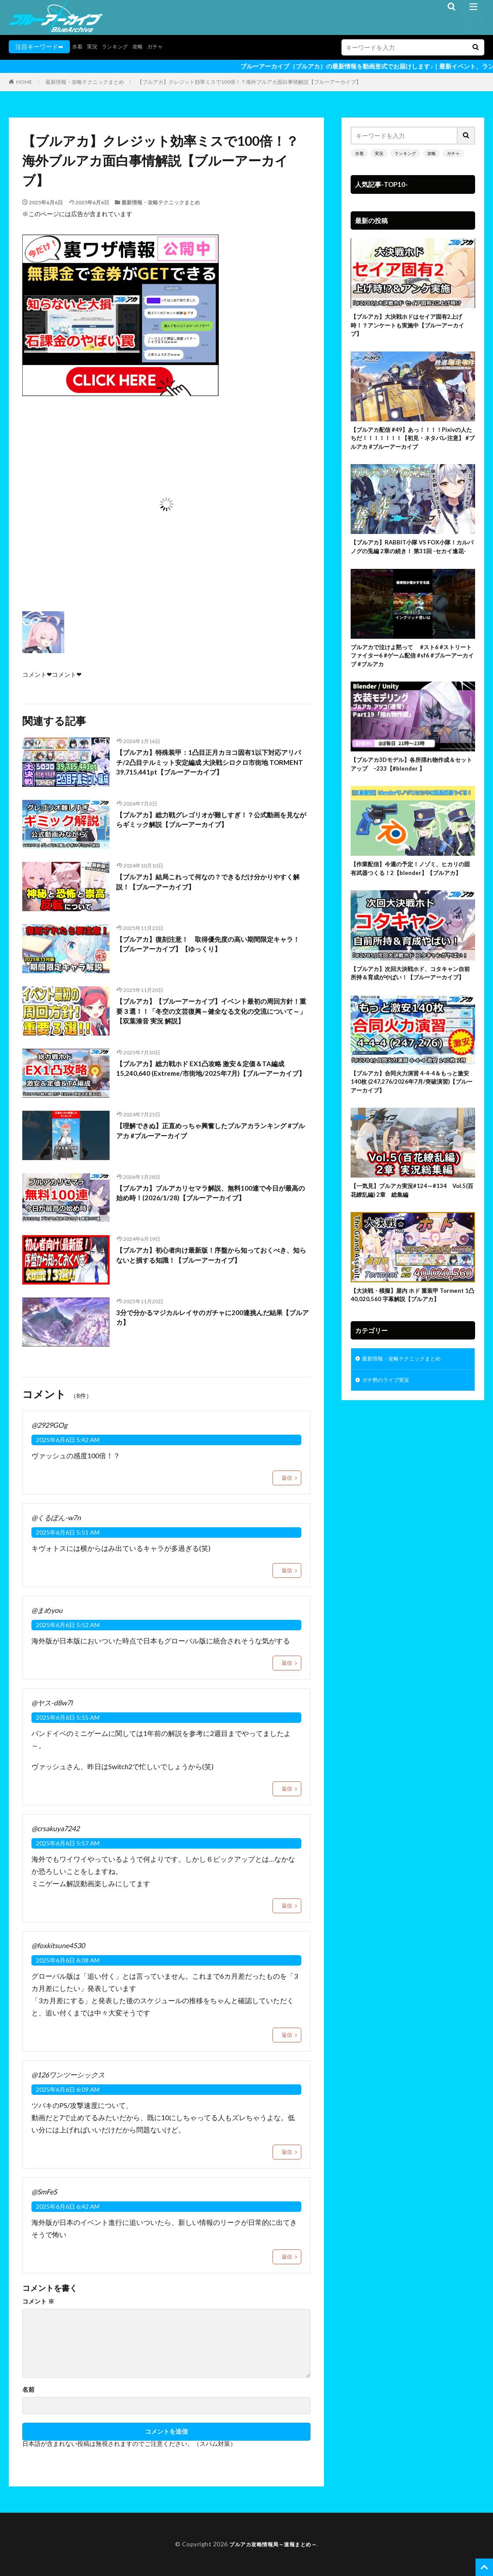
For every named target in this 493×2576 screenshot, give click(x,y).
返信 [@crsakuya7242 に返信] (287, 1905)
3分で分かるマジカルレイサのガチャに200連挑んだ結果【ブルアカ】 (211, 1319)
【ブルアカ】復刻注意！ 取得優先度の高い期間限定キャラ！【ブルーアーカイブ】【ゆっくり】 (210, 946)
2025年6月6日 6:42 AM (68, 2206)
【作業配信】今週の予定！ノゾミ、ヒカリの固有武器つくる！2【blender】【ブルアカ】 (410, 902)
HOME (24, 82)
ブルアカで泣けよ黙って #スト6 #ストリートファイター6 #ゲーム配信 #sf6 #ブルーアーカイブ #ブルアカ (411, 678)
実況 (95, 46)
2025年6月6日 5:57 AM (68, 1843)
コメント (38, 2301)
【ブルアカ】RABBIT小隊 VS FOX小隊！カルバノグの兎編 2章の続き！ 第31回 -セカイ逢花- (412, 561)
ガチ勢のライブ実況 (389, 1453)
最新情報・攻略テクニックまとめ (84, 82)
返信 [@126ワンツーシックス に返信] (287, 2152)
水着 (78, 46)
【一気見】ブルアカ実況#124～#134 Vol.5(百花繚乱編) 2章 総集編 (409, 1248)
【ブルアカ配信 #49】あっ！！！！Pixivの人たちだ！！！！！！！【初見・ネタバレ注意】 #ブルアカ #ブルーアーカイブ (411, 444)
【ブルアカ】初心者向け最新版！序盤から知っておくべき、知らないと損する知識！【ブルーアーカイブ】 (210, 1256)
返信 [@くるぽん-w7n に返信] (287, 1570)
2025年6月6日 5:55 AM (68, 1717)
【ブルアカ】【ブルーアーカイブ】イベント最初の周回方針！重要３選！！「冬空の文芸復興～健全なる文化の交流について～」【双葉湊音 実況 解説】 (210, 1013)
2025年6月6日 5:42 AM (68, 1439)
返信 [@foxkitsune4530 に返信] (287, 2035)
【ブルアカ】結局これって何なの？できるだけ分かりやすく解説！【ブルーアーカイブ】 (210, 883)
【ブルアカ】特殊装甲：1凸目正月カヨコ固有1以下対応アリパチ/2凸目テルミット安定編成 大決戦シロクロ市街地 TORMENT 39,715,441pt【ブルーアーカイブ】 (211, 765)
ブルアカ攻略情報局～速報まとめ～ (273, 2544)
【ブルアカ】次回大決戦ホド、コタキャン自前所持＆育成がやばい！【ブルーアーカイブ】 (410, 1018)
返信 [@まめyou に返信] (287, 1663)
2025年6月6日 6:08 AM (68, 1960)
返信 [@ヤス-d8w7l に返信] (287, 1788)
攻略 (146, 46)
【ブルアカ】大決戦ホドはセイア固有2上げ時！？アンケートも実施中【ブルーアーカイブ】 (411, 327)
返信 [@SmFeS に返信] (287, 2256)
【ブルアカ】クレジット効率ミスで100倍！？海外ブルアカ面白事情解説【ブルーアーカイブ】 (249, 82)
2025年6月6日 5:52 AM (68, 1625)
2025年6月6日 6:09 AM (68, 2089)
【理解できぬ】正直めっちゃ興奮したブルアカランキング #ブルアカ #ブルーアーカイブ (210, 1132)
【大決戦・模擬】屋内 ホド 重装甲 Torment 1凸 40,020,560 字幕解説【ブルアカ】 (411, 1359)
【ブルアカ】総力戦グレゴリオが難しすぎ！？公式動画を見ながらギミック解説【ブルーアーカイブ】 (210, 821)
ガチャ (166, 46)
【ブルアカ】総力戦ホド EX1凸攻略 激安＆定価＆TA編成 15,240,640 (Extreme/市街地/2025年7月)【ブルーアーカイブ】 (212, 1076)
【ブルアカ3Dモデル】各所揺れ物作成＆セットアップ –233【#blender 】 (411, 790)
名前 (28, 2390)
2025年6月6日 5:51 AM (68, 1532)
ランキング (120, 46)
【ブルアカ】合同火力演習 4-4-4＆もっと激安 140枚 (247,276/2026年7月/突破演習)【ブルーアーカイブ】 (412, 1135)
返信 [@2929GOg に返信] (287, 1477)
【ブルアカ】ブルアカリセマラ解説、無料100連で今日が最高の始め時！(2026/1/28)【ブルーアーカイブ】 (213, 1194)
